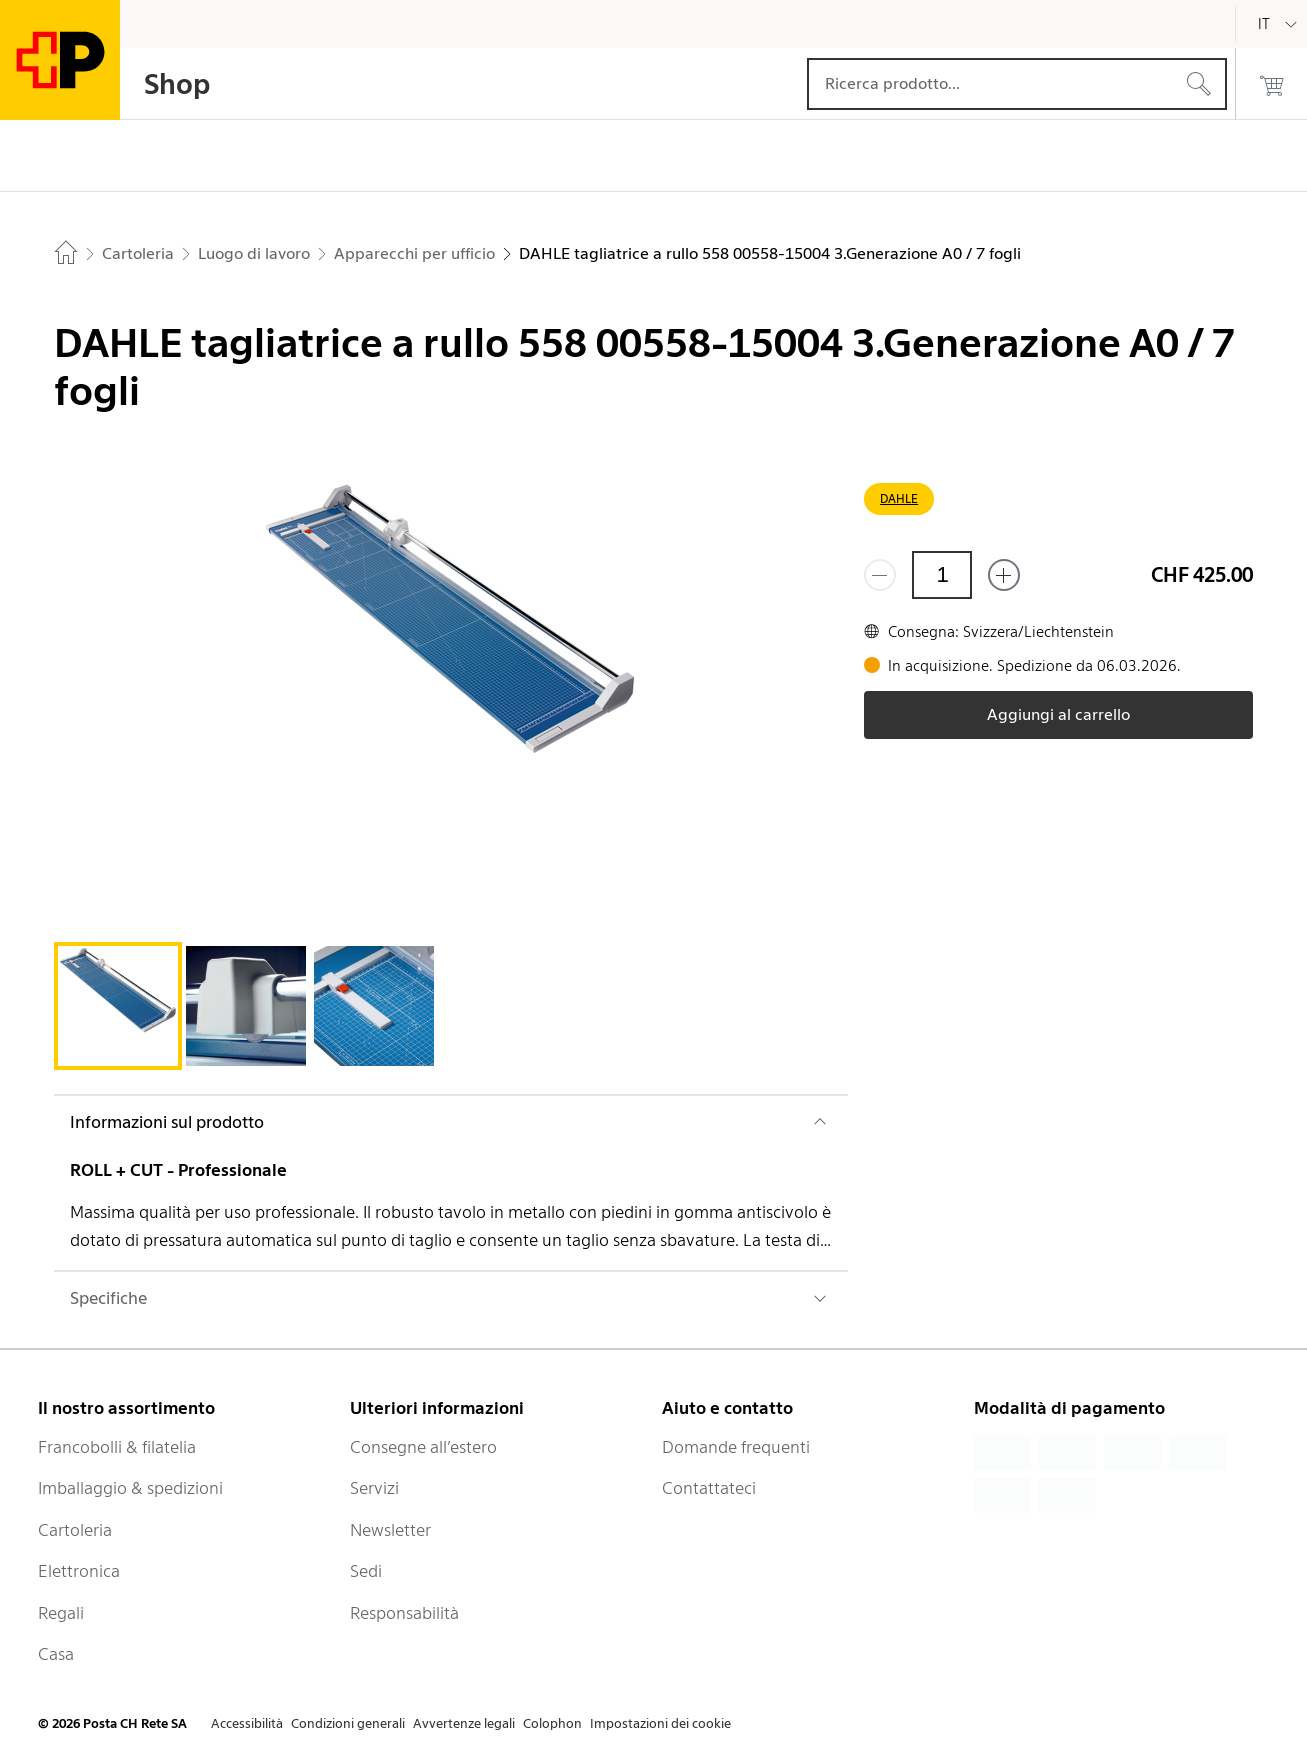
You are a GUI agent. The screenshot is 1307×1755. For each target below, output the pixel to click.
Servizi (374, 1488)
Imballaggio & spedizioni (130, 1488)
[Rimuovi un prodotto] (880, 575)
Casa (56, 1654)
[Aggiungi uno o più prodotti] (1004, 575)
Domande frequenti (736, 1447)
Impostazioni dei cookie (660, 1723)
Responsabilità (404, 1613)
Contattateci (709, 1488)
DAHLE (899, 498)
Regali (61, 1613)
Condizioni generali (348, 1723)
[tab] (118, 1006)
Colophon (552, 1723)
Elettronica (79, 1571)
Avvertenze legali (464, 1723)
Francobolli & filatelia (117, 1447)
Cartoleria (75, 1530)
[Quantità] (942, 575)
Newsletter (390, 1530)
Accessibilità (247, 1723)
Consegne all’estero (423, 1447)
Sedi (366, 1571)
